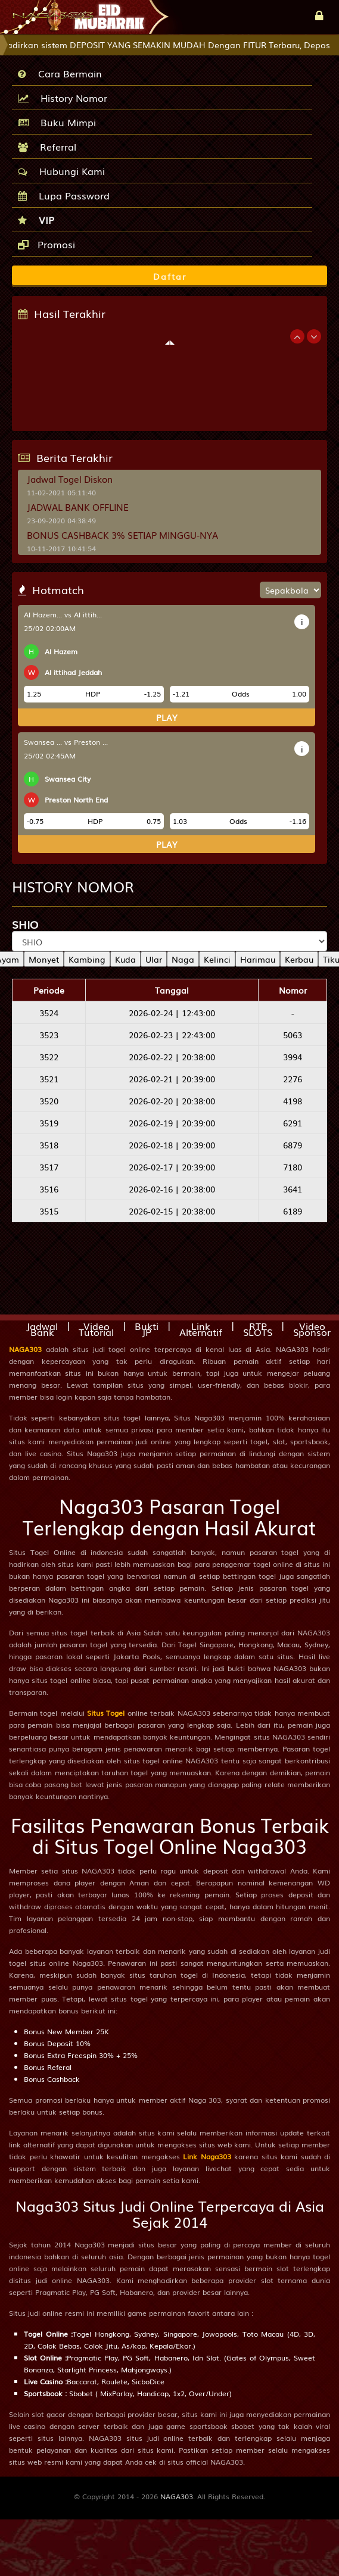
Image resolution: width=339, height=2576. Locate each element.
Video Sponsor (312, 1329)
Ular (153, 959)
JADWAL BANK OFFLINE (78, 506)
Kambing (87, 959)
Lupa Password (64, 195)
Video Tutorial (96, 1329)
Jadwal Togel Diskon (70, 478)
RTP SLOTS (257, 1329)
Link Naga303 (207, 2156)
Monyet (44, 959)
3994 (292, 1057)
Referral (47, 146)
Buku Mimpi (57, 122)
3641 (292, 1189)
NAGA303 (25, 1349)
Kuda (125, 959)
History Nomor (62, 97)
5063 (292, 1035)
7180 (292, 1167)
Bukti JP (146, 1329)
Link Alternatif (200, 1329)
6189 (292, 1211)
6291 (292, 1123)
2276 (292, 1079)
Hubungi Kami (61, 171)
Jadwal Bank (42, 1329)
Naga (183, 959)
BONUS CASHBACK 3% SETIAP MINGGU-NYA (122, 534)
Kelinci (217, 959)
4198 (292, 1101)
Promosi (46, 244)
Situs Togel (106, 1712)
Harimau (257, 959)
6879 (292, 1145)
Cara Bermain (60, 73)
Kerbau (299, 959)
